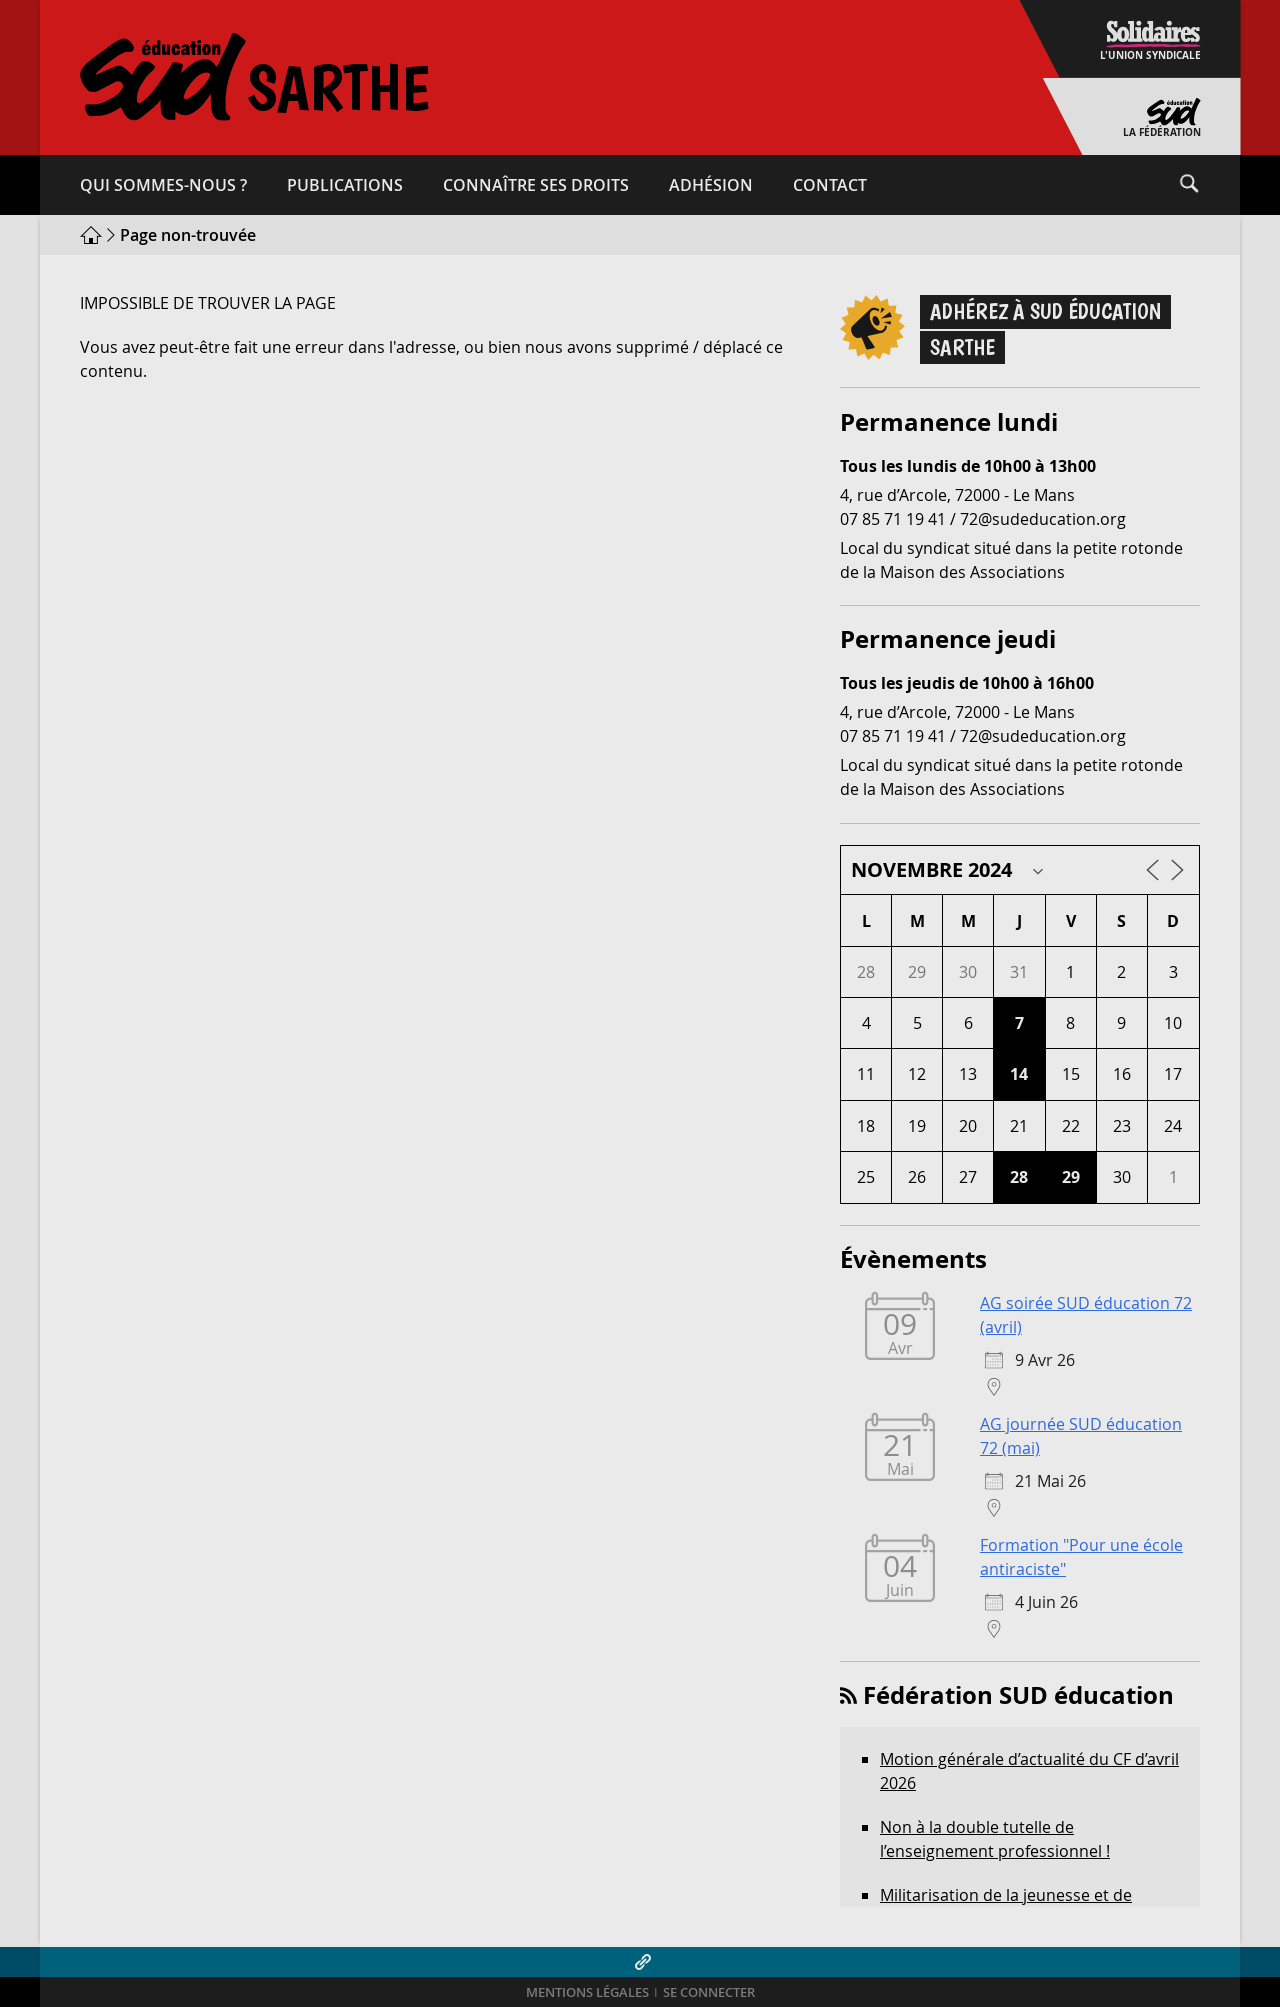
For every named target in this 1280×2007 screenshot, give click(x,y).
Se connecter (709, 1992)
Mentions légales (587, 1992)
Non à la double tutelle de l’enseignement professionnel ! (995, 1839)
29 (1071, 1177)
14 (1019, 1074)
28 (1019, 1177)
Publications (345, 185)
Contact (830, 185)
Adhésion (711, 185)
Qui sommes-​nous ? (163, 185)
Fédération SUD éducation (1018, 1695)
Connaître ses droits (536, 185)
